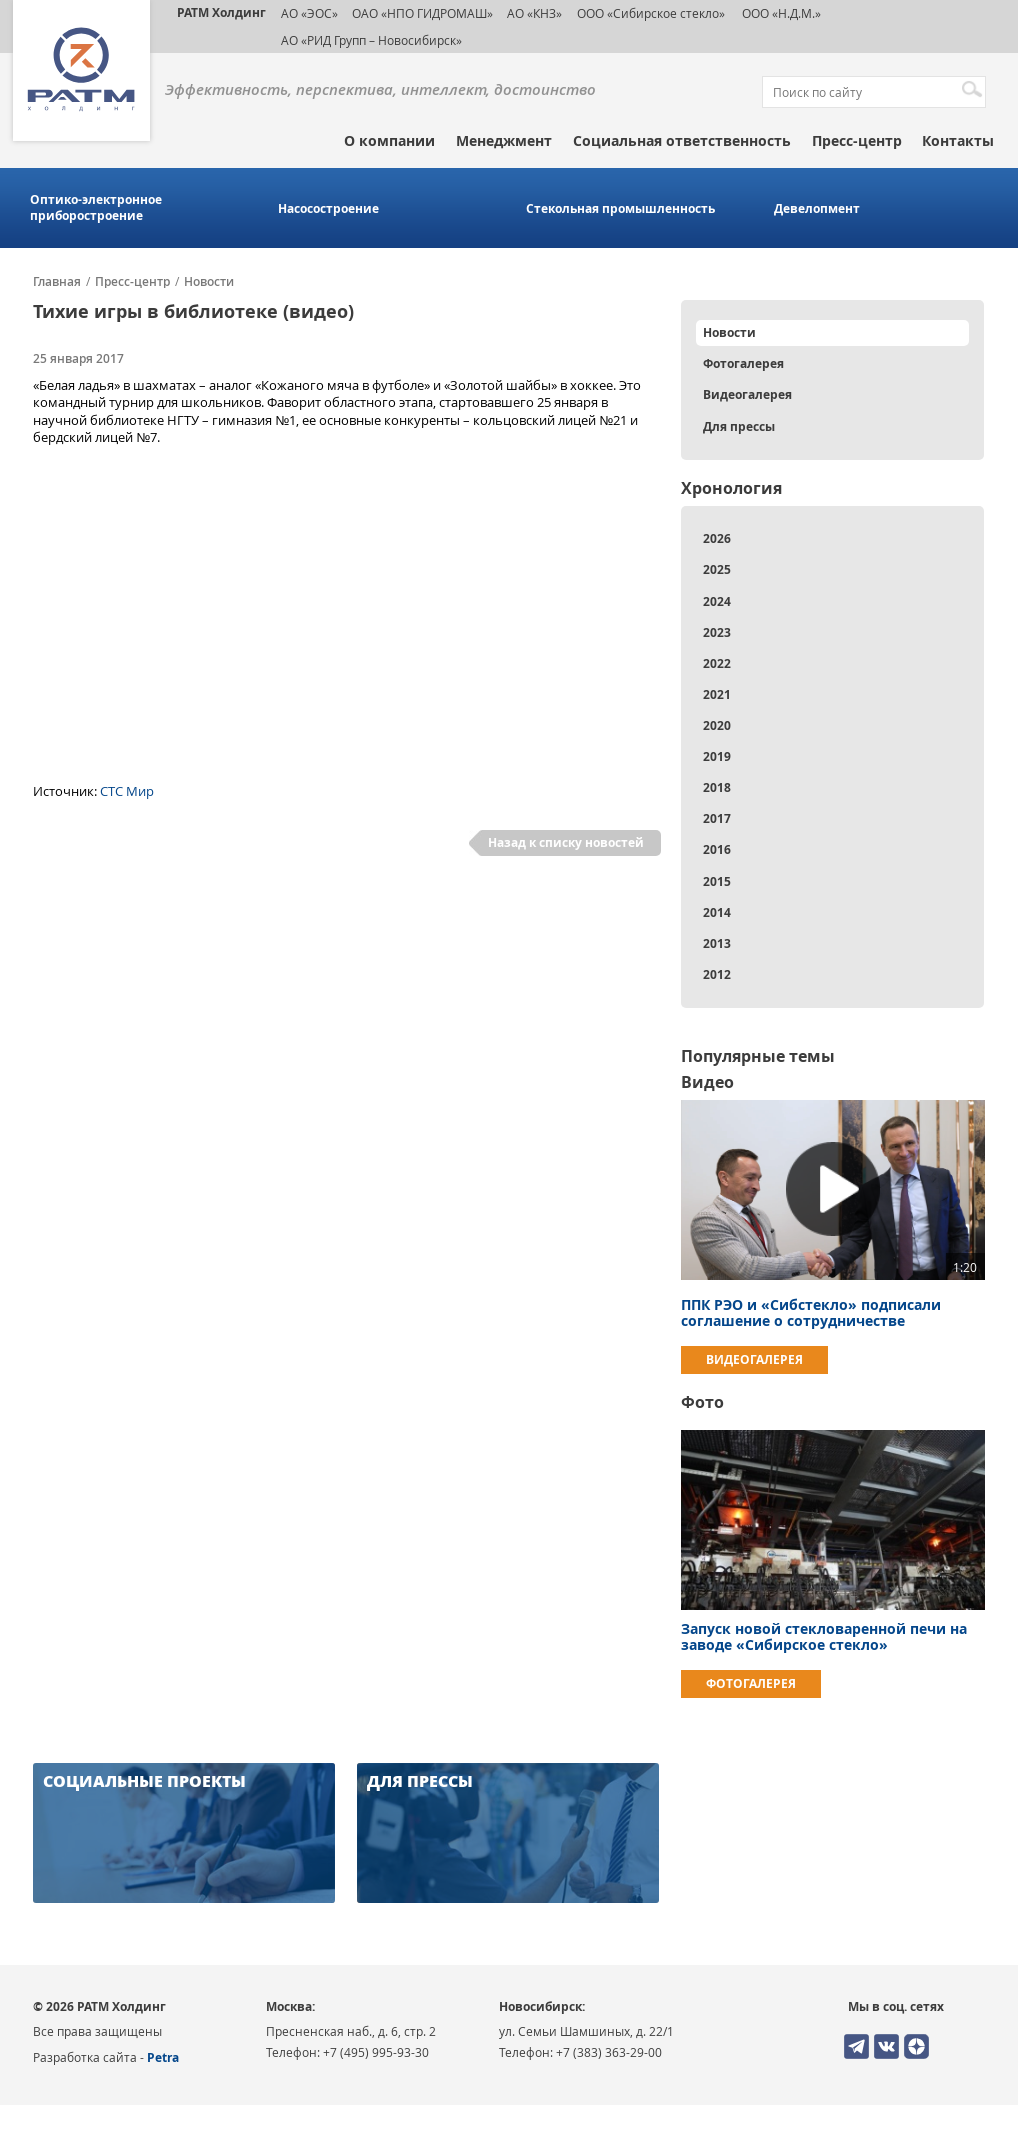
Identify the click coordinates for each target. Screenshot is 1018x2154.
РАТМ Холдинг (221, 12)
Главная (57, 282)
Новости (209, 282)
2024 (717, 601)
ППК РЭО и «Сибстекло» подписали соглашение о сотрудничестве (811, 1312)
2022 (717, 663)
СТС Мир (127, 791)
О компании (389, 140)
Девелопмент (817, 209)
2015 (717, 881)
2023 (717, 632)
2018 (717, 787)
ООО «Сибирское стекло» (651, 13)
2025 (717, 569)
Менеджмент (504, 140)
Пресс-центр (857, 140)
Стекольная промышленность (620, 209)
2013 (717, 943)
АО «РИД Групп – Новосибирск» (371, 40)
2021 (717, 694)
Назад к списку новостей (566, 842)
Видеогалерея (747, 394)
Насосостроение (328, 209)
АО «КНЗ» (534, 13)
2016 (717, 849)
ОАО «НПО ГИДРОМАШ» (422, 13)
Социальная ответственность (682, 140)
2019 (717, 756)
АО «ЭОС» (309, 13)
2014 (717, 912)
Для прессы (739, 426)
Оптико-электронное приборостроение (96, 208)
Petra (163, 2057)
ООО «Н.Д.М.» (780, 13)
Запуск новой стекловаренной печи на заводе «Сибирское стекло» (824, 1636)
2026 (717, 538)
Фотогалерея (743, 363)
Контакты (958, 140)
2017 (717, 818)
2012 (717, 974)
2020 (717, 725)
